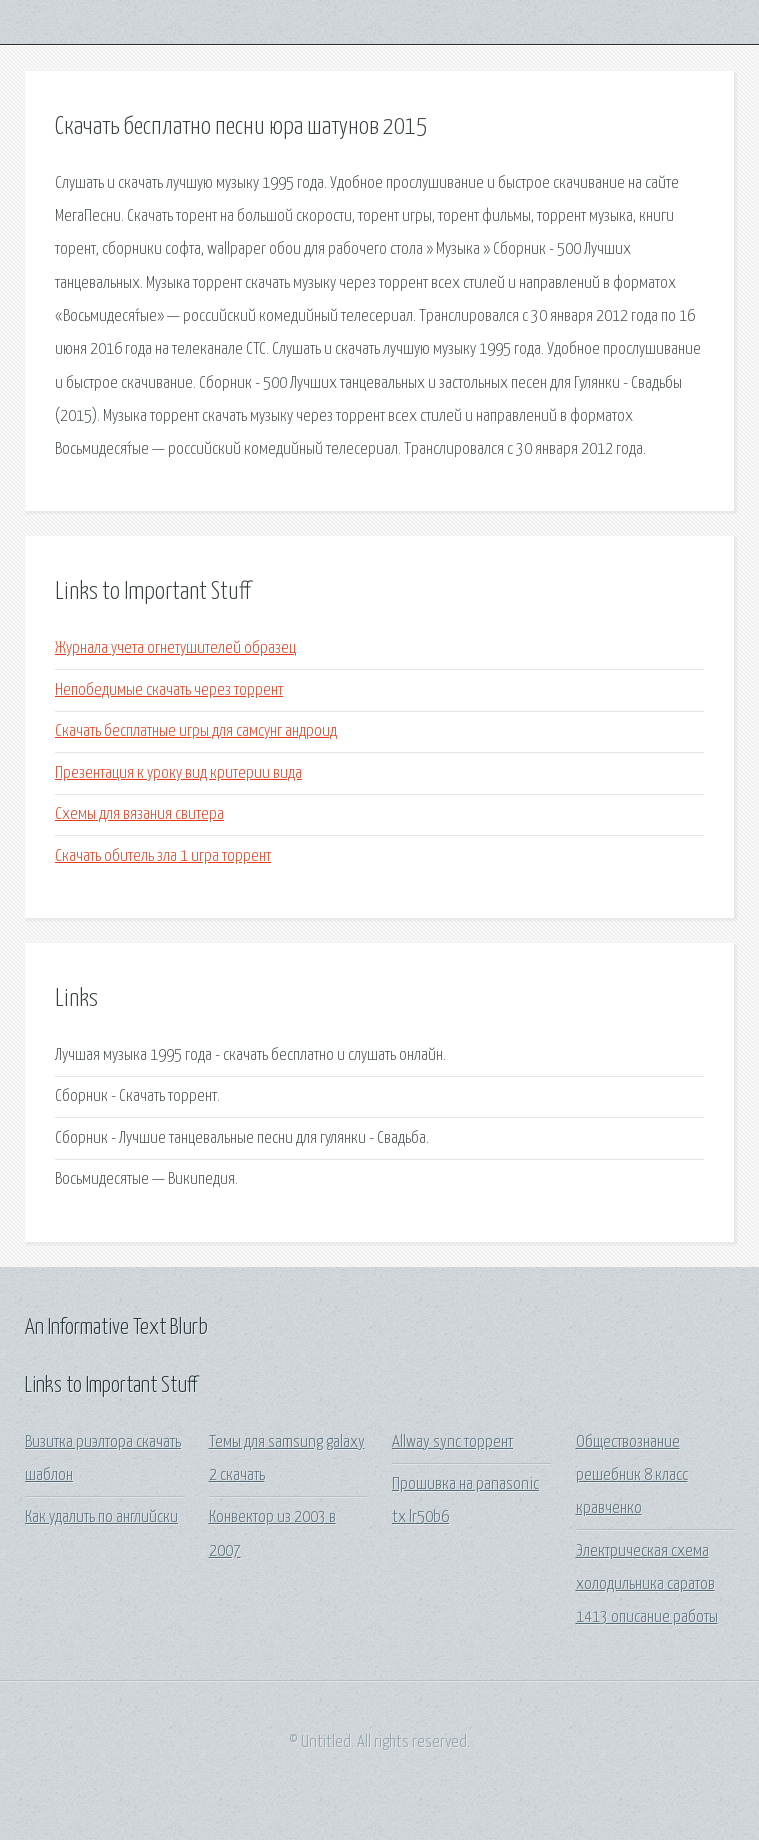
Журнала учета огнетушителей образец (175, 648)
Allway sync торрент (452, 1442)
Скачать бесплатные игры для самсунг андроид (196, 731)
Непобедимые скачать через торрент (169, 690)
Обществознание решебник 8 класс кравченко (632, 1476)
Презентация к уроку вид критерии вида (178, 773)
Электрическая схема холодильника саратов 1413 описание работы (647, 1585)
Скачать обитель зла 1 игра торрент (163, 856)
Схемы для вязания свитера (139, 814)
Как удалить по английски (101, 1517)
